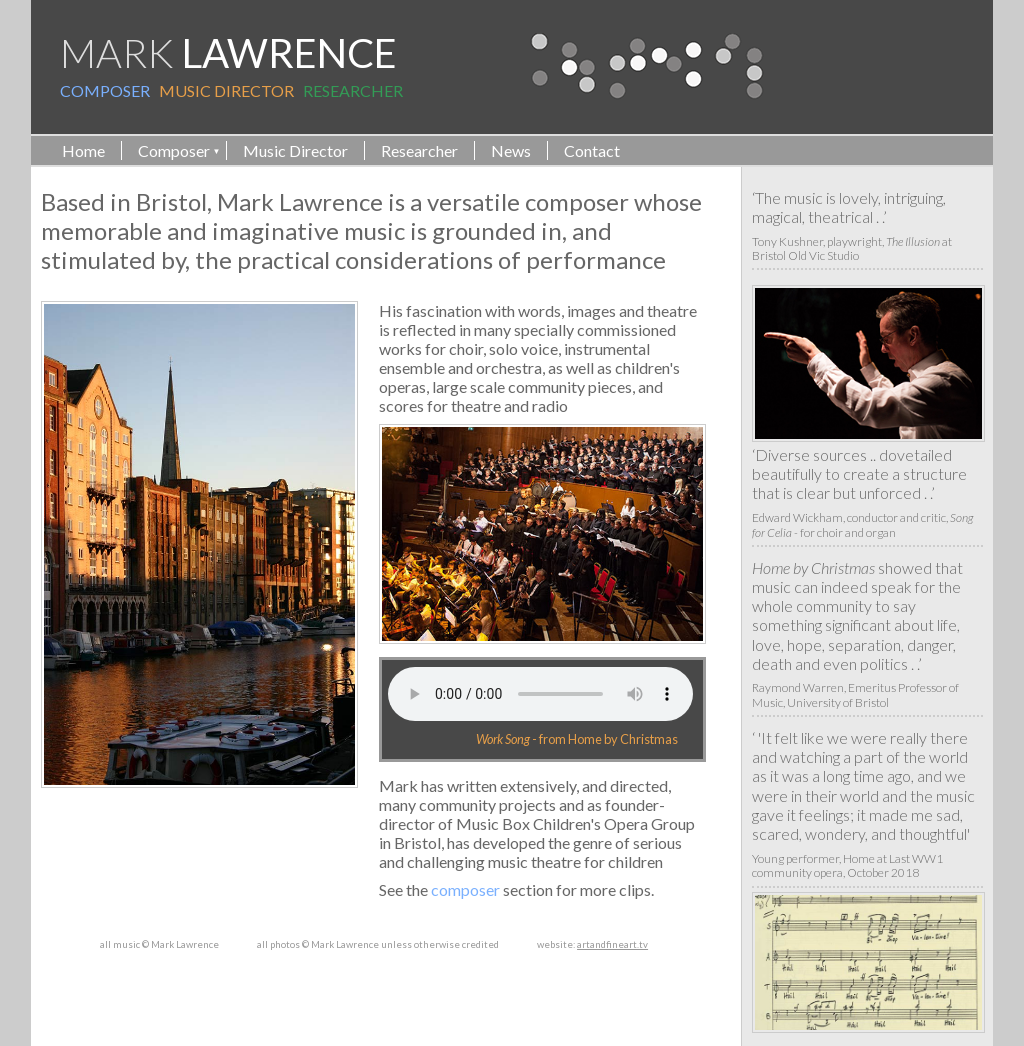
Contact (592, 150)
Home (83, 150)
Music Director (295, 150)
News (511, 150)
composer (465, 889)
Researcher (419, 150)
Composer (174, 150)
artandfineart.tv (612, 944)
